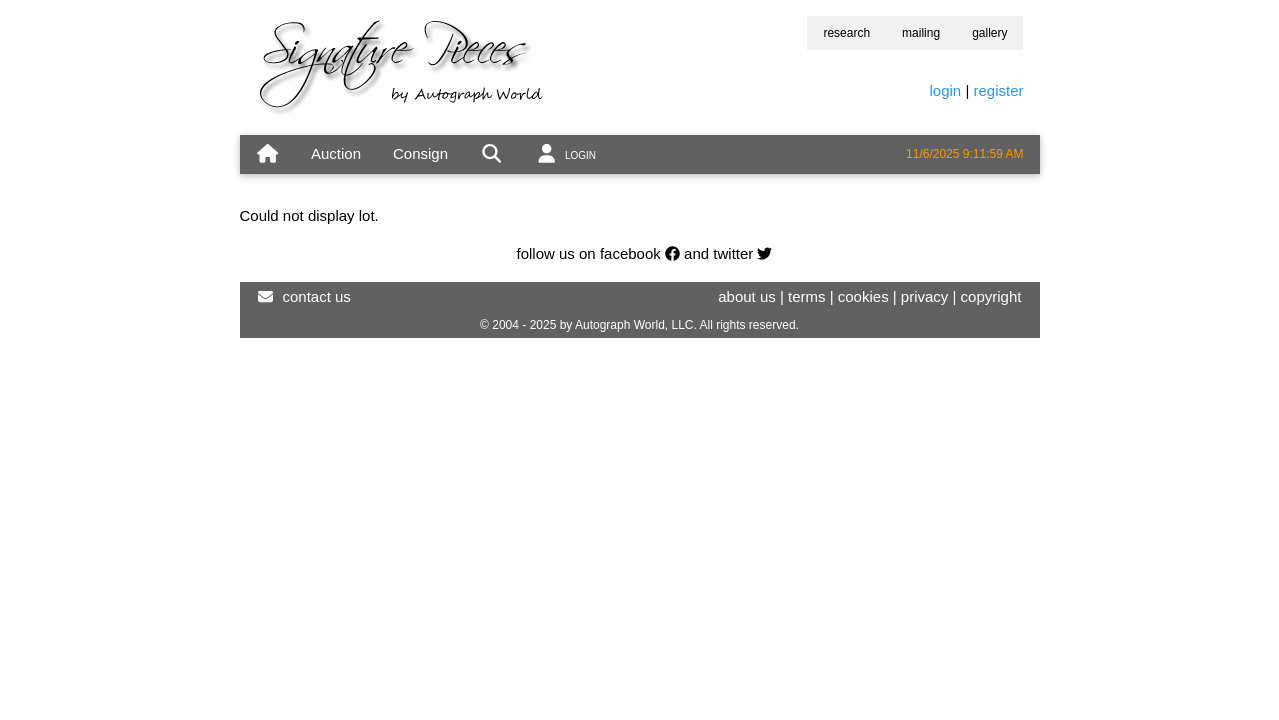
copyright (991, 296)
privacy (925, 296)
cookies (863, 296)
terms (807, 296)
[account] (565, 154)
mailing (921, 33)
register (998, 90)
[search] (491, 154)
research (846, 33)
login (946, 90)
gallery (989, 33)
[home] (267, 154)
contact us (317, 296)
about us (747, 296)
